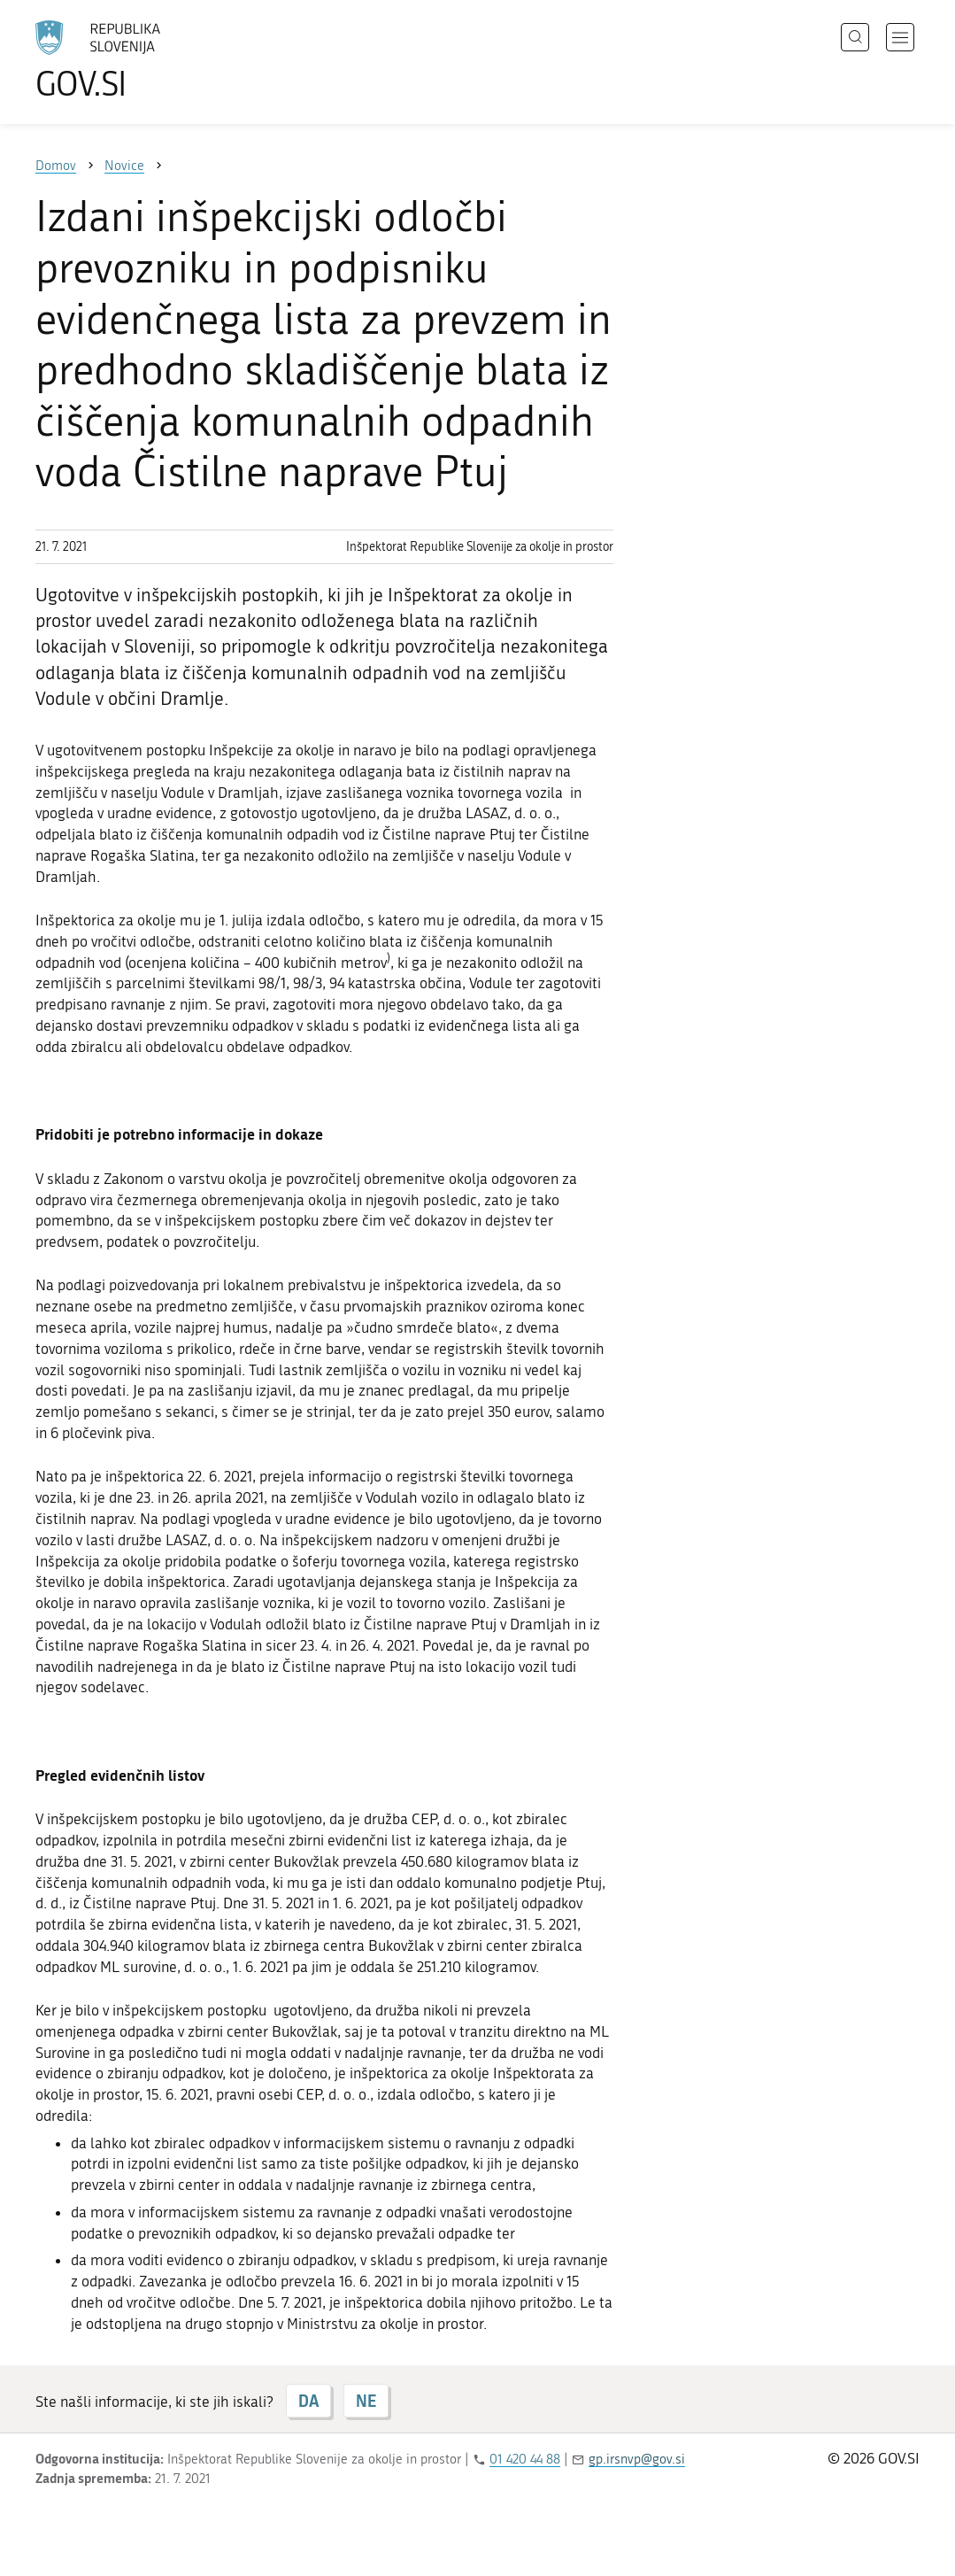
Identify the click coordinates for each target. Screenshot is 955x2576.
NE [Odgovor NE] (366, 2400)
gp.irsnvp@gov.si (637, 2459)
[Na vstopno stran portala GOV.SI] (146, 60)
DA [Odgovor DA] (308, 2400)
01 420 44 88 (524, 2459)
